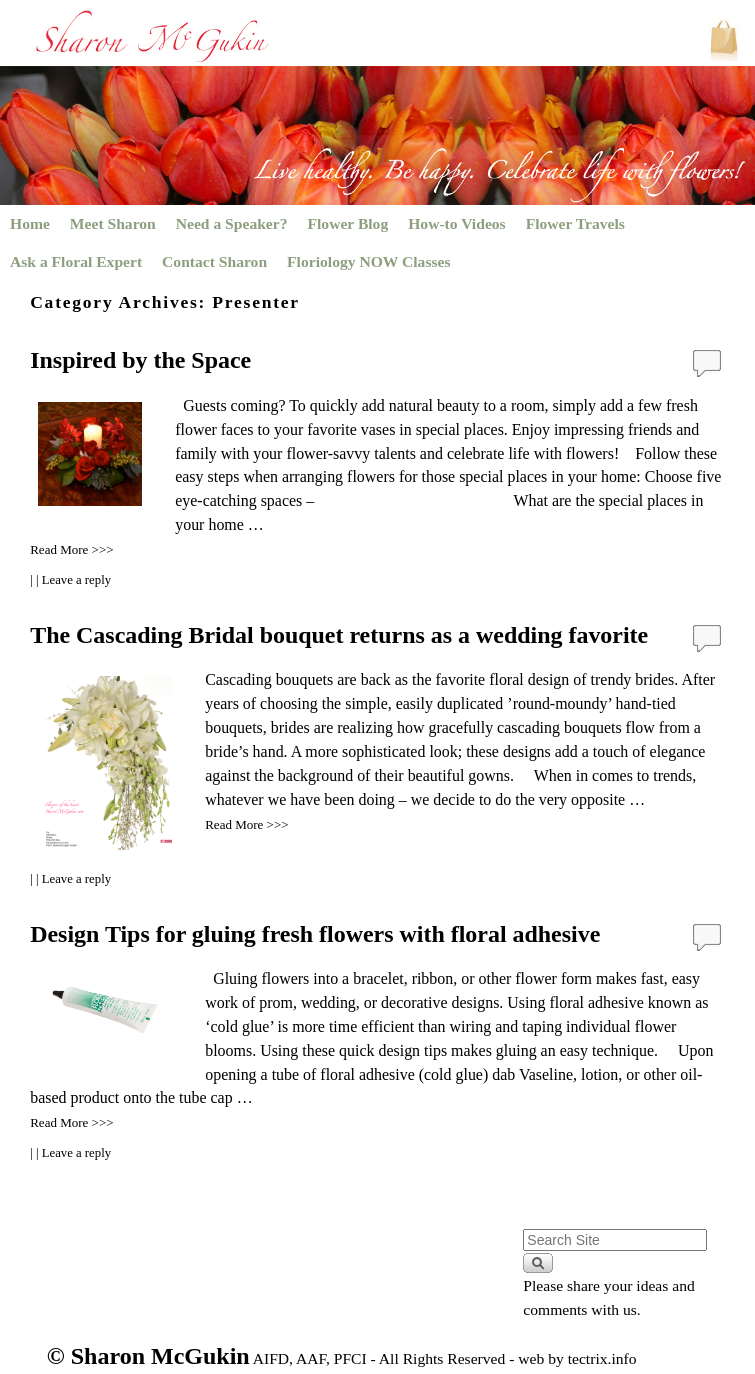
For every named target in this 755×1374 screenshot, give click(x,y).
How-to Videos (456, 223)
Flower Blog (348, 223)
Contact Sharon (214, 261)
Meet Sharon (113, 223)
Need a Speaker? (232, 223)
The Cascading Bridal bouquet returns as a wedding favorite (339, 635)
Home (30, 223)
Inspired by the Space (140, 360)
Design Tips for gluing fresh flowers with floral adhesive (315, 934)
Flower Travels (575, 223)
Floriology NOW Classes (368, 261)
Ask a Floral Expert (76, 261)
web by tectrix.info (577, 1358)
